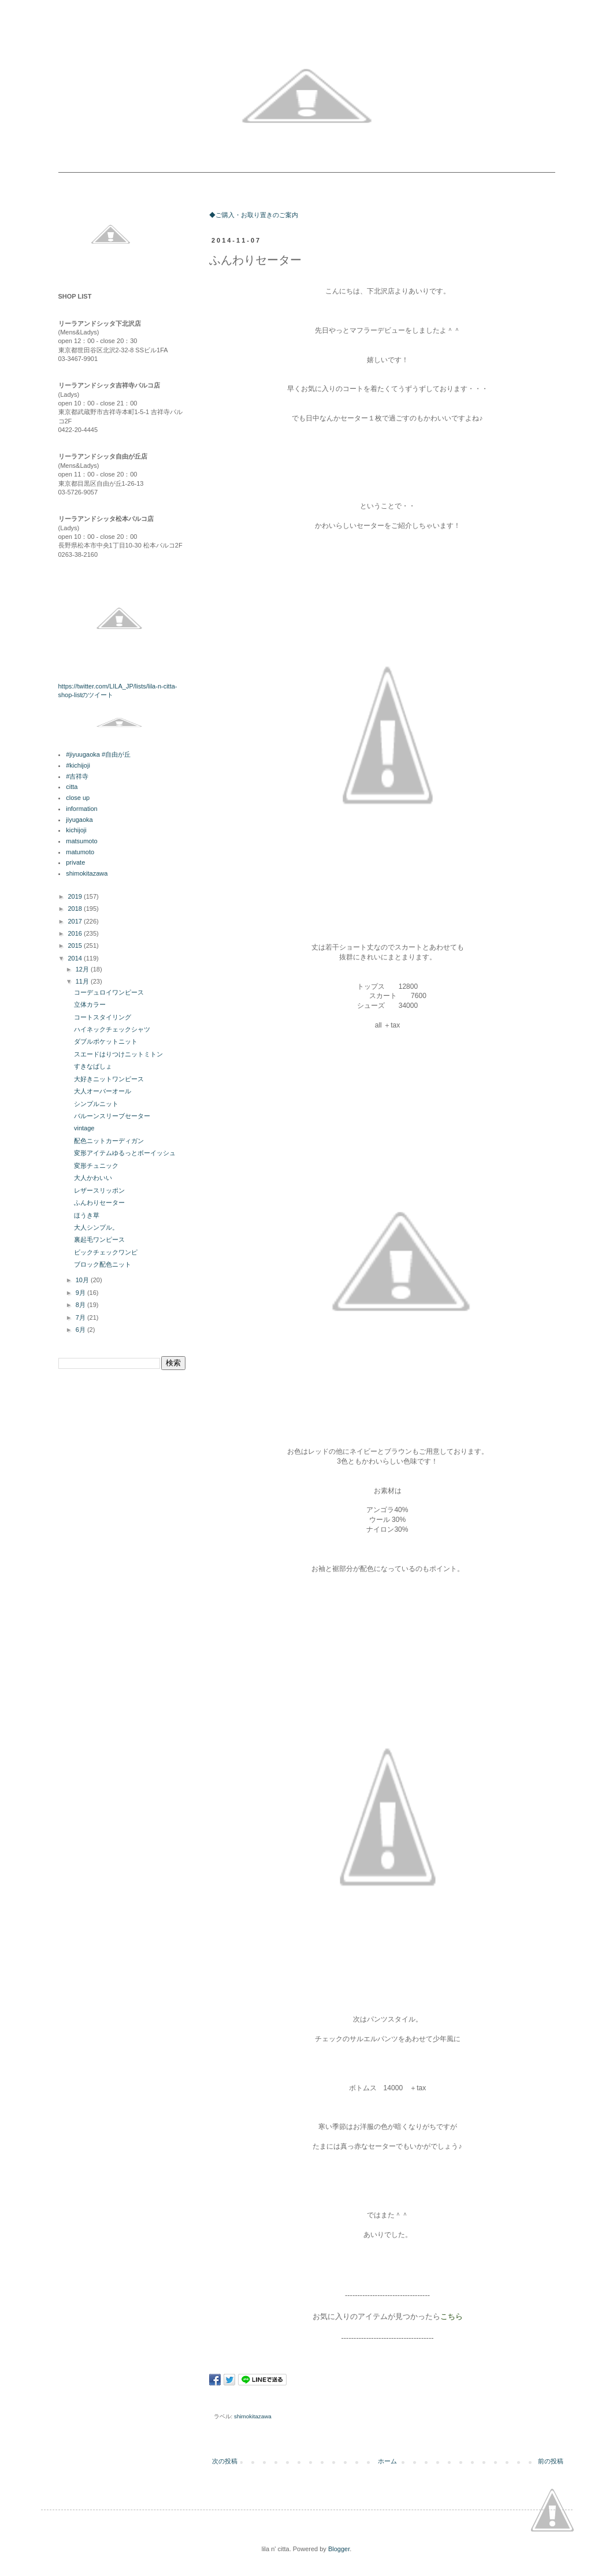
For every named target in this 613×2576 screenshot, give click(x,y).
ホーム (387, 2461)
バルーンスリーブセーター (112, 1115)
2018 (76, 908)
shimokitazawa (253, 2416)
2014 (76, 958)
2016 (76, 933)
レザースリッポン (99, 1190)
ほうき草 (86, 1215)
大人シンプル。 (96, 1227)
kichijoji (76, 830)
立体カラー (90, 1004)
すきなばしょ (93, 1066)
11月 (83, 981)
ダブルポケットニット (106, 1041)
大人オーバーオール (102, 1091)
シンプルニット (96, 1103)
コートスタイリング (102, 1017)
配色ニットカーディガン (109, 1140)
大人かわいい (93, 1177)
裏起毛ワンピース (99, 1239)
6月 (81, 1329)
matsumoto (81, 840)
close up (78, 797)
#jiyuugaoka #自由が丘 (98, 754)
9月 (81, 1292)
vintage (84, 1128)
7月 (81, 1317)
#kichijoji (78, 765)
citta (71, 786)
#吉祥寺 (77, 776)
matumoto (80, 851)
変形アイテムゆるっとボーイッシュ (125, 1152)
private (75, 862)
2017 (76, 921)
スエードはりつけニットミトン (118, 1054)
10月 (83, 1279)
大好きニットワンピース (109, 1078)
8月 (81, 1304)
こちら (451, 2316)
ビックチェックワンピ (106, 1252)
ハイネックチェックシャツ (112, 1029)
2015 (76, 945)
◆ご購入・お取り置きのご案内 (253, 214)
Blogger (339, 2548)
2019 (76, 896)
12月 (83, 969)
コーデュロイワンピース (109, 992)
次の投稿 (224, 2461)
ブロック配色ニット (102, 1264)
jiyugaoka (79, 819)
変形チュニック (96, 1165)
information (81, 808)
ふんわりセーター (99, 1202)
